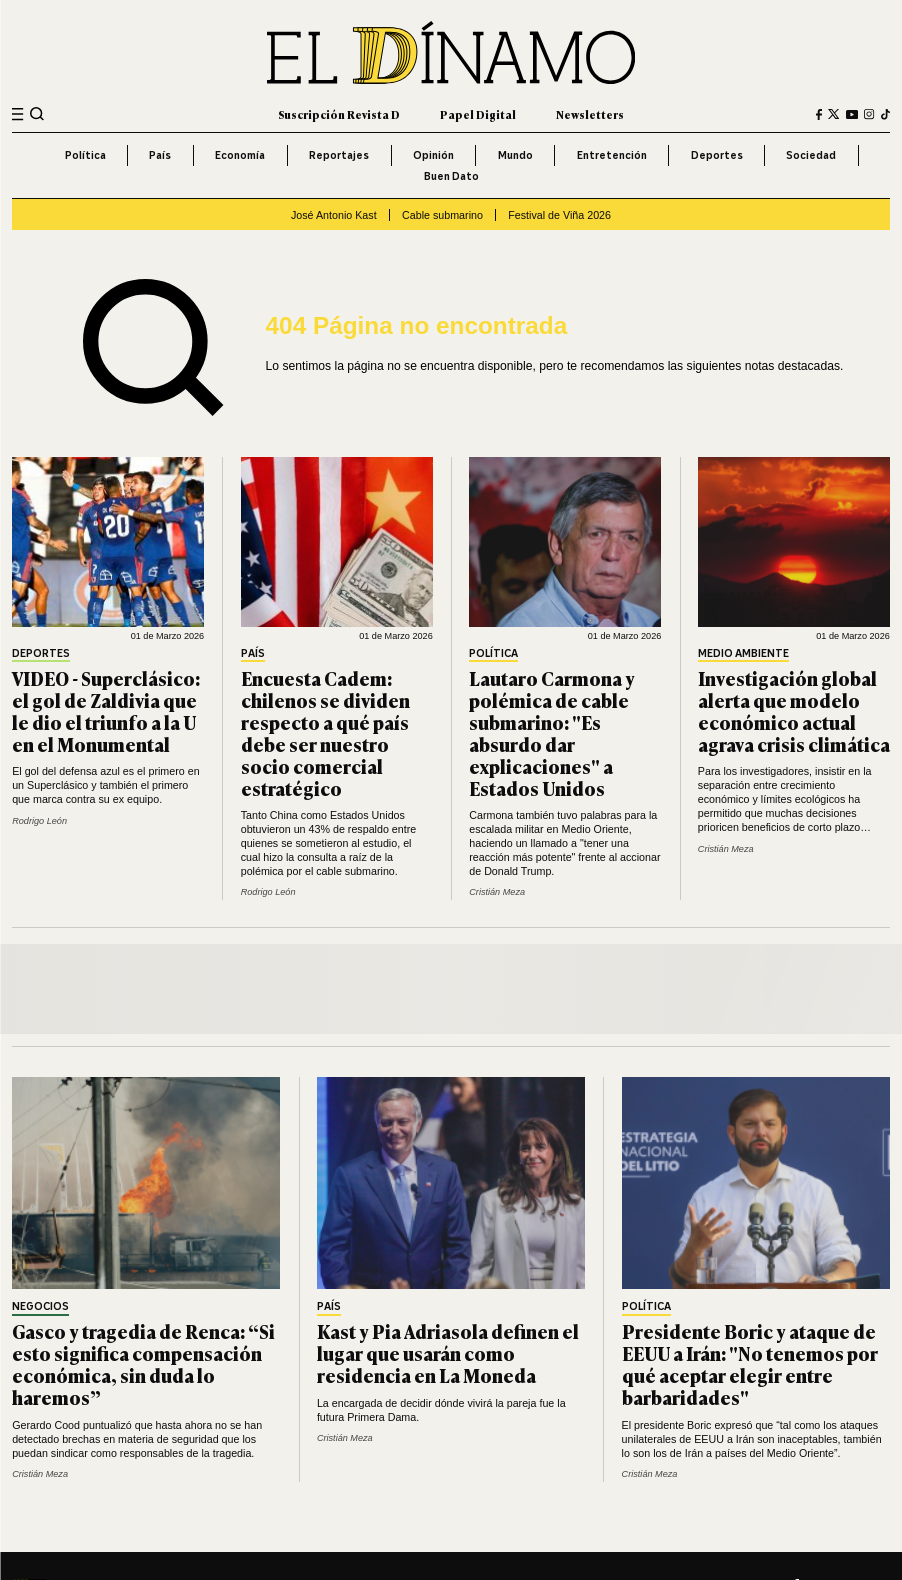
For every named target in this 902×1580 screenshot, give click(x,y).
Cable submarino (442, 215)
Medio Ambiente (743, 654)
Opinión (433, 155)
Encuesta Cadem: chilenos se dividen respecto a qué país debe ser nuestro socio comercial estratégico (325, 732)
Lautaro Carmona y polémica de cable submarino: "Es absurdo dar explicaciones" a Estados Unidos (552, 732)
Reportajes (339, 155)
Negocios (40, 1307)
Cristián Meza (497, 892)
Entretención (612, 155)
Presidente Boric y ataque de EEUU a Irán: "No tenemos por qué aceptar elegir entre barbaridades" (750, 1363)
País (160, 155)
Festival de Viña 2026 (559, 215)
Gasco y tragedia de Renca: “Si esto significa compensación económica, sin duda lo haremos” (143, 1363)
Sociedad (811, 155)
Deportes (717, 155)
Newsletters (590, 114)
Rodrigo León (39, 821)
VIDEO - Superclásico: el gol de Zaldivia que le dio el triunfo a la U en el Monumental (106, 710)
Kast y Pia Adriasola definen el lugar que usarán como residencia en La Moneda (448, 1352)
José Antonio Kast (334, 215)
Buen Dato (451, 176)
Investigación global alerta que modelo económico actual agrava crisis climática (794, 710)
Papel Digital (478, 114)
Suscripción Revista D (339, 114)
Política (85, 155)
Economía (240, 155)
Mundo (515, 155)
